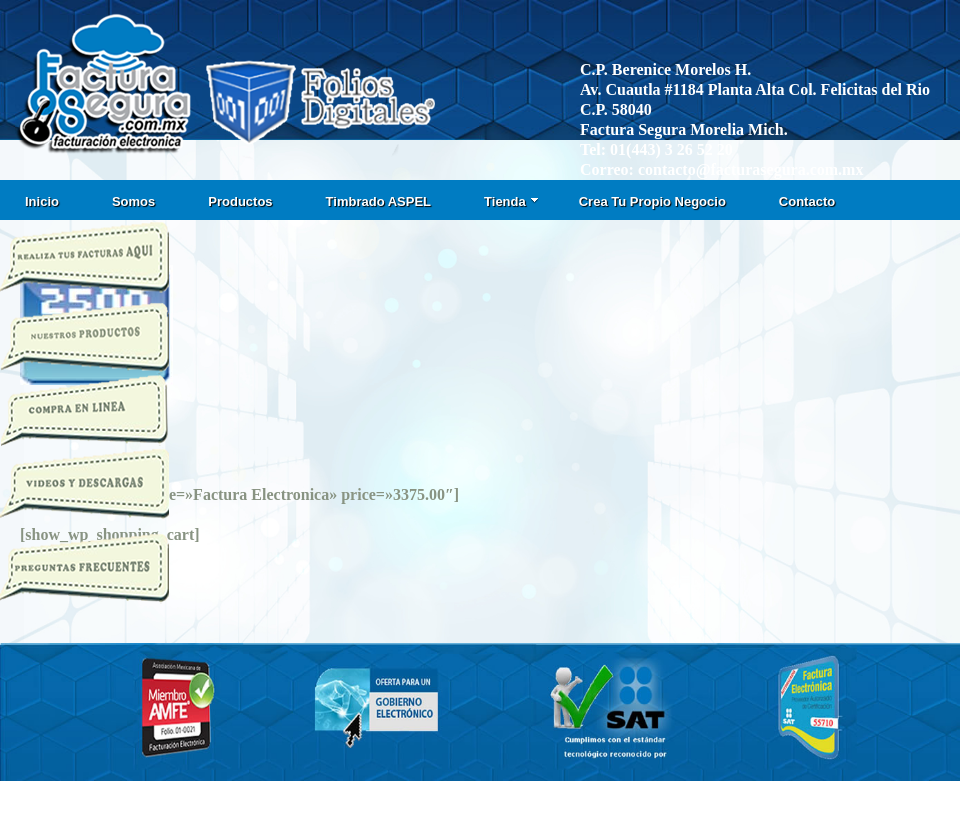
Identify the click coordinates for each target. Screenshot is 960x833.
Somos (133, 201)
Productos (240, 201)
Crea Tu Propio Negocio (652, 201)
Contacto (807, 201)
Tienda (511, 201)
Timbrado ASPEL (378, 201)
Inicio (42, 201)
